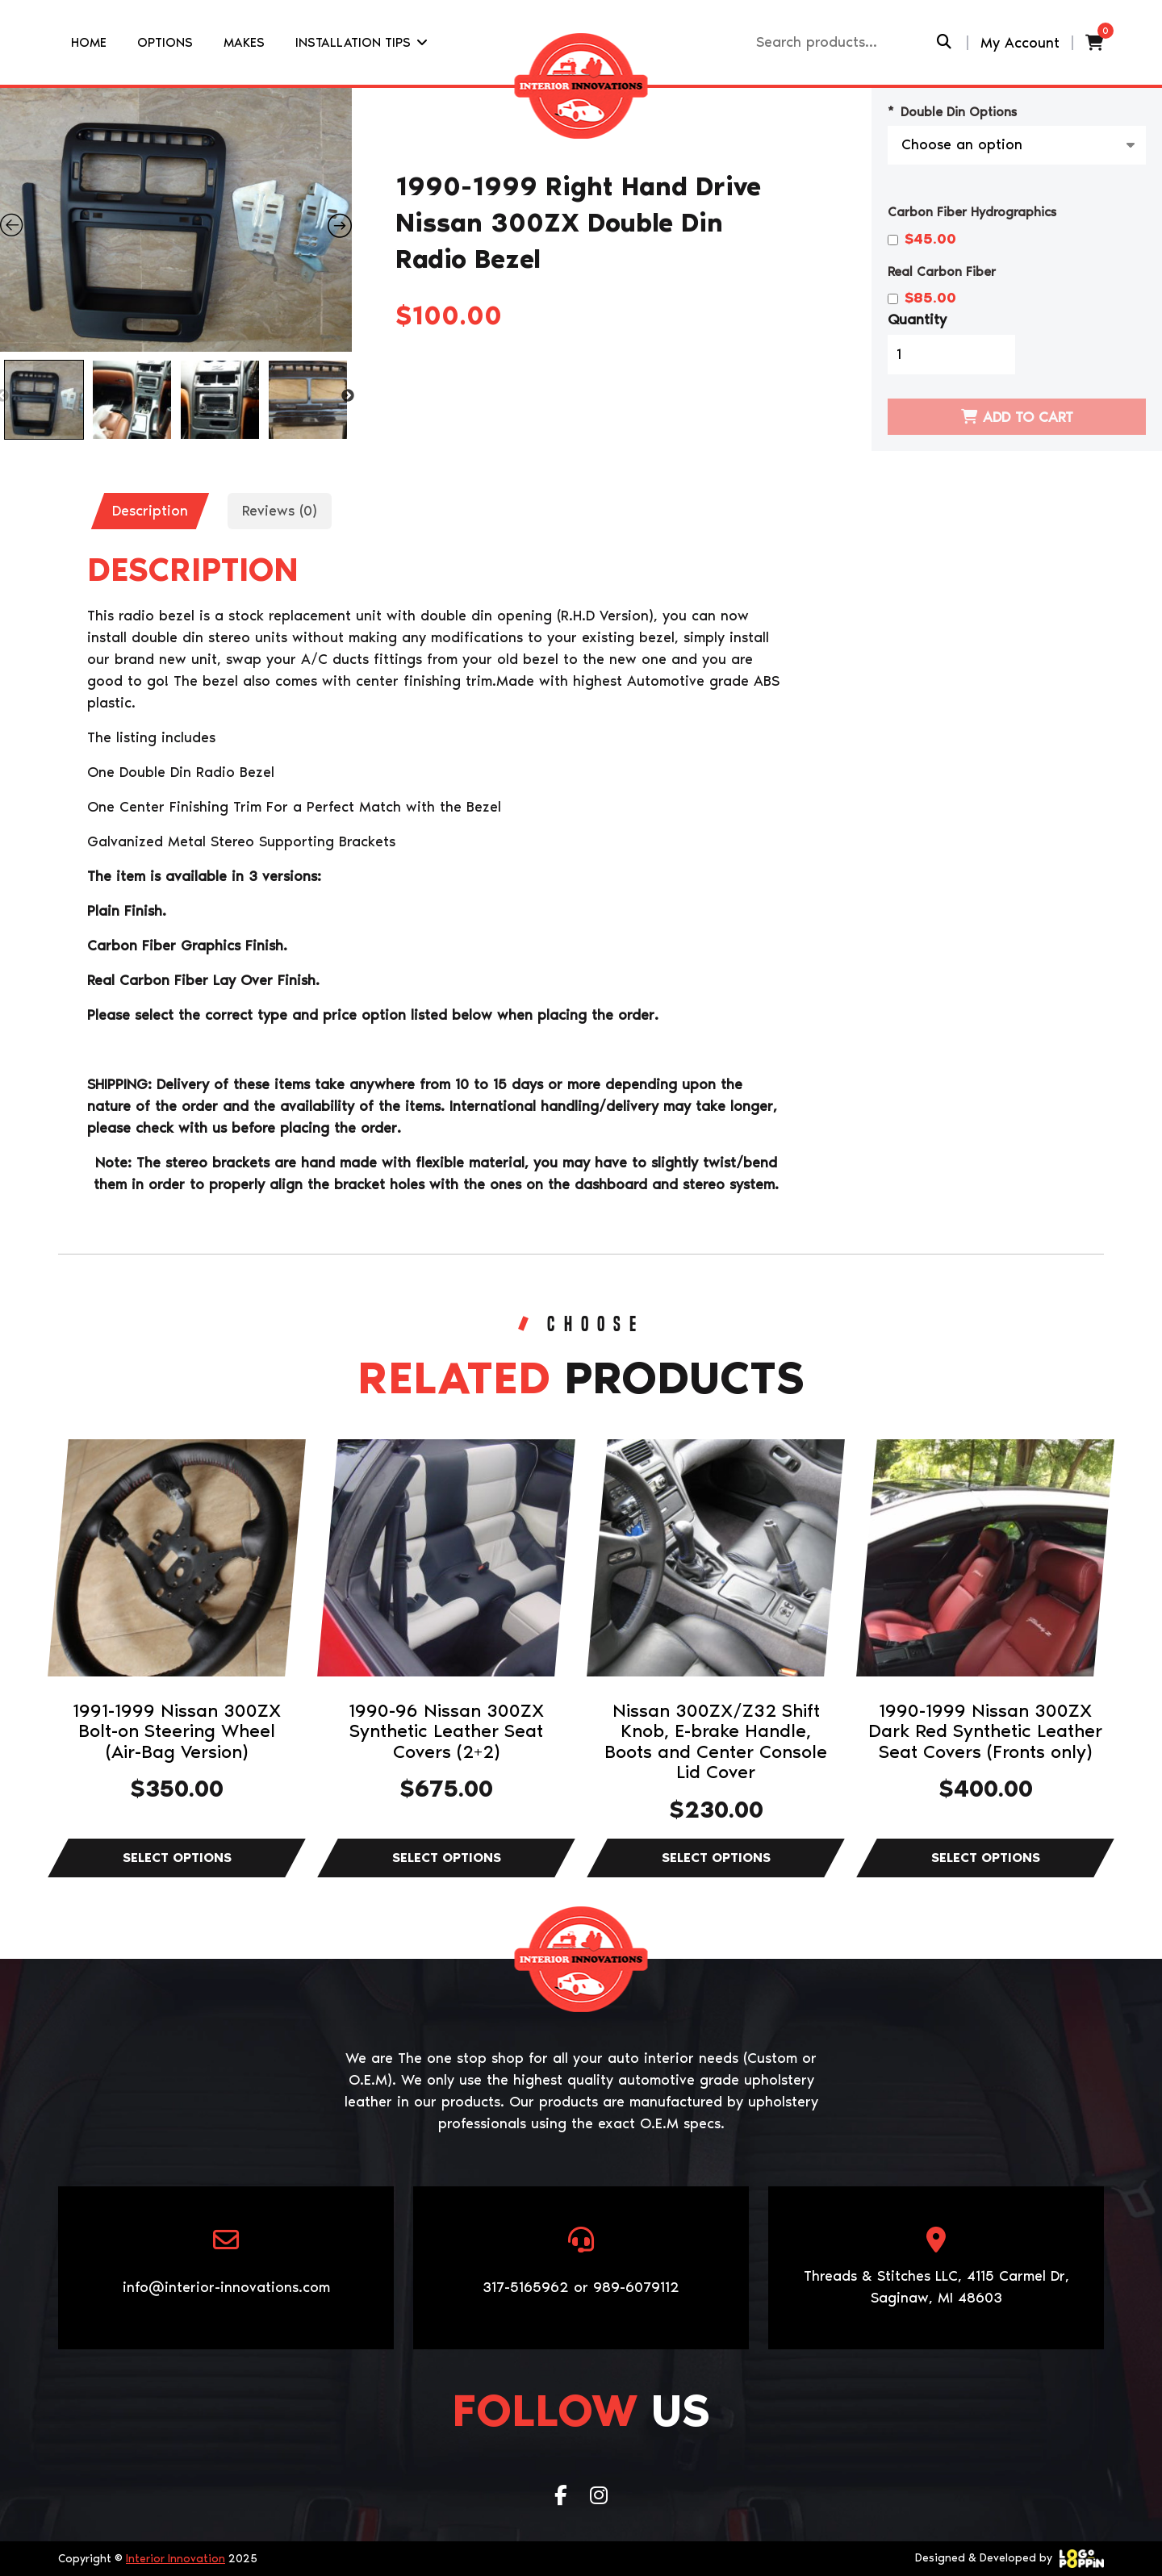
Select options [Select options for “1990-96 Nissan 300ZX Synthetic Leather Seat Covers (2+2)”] (446, 1858)
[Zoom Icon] (176, 220)
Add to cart (1028, 417)
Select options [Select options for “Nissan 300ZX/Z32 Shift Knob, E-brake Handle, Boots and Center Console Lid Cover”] (716, 1858)
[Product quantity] (951, 354)
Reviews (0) (279, 511)
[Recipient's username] (844, 42)
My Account (1020, 42)
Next (348, 396)
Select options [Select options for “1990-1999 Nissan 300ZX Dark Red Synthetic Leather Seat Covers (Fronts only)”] (985, 1858)
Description (150, 511)
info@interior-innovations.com (226, 2287)
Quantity (917, 319)
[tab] (150, 511)
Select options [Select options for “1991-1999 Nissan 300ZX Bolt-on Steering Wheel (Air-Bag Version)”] (177, 1858)
